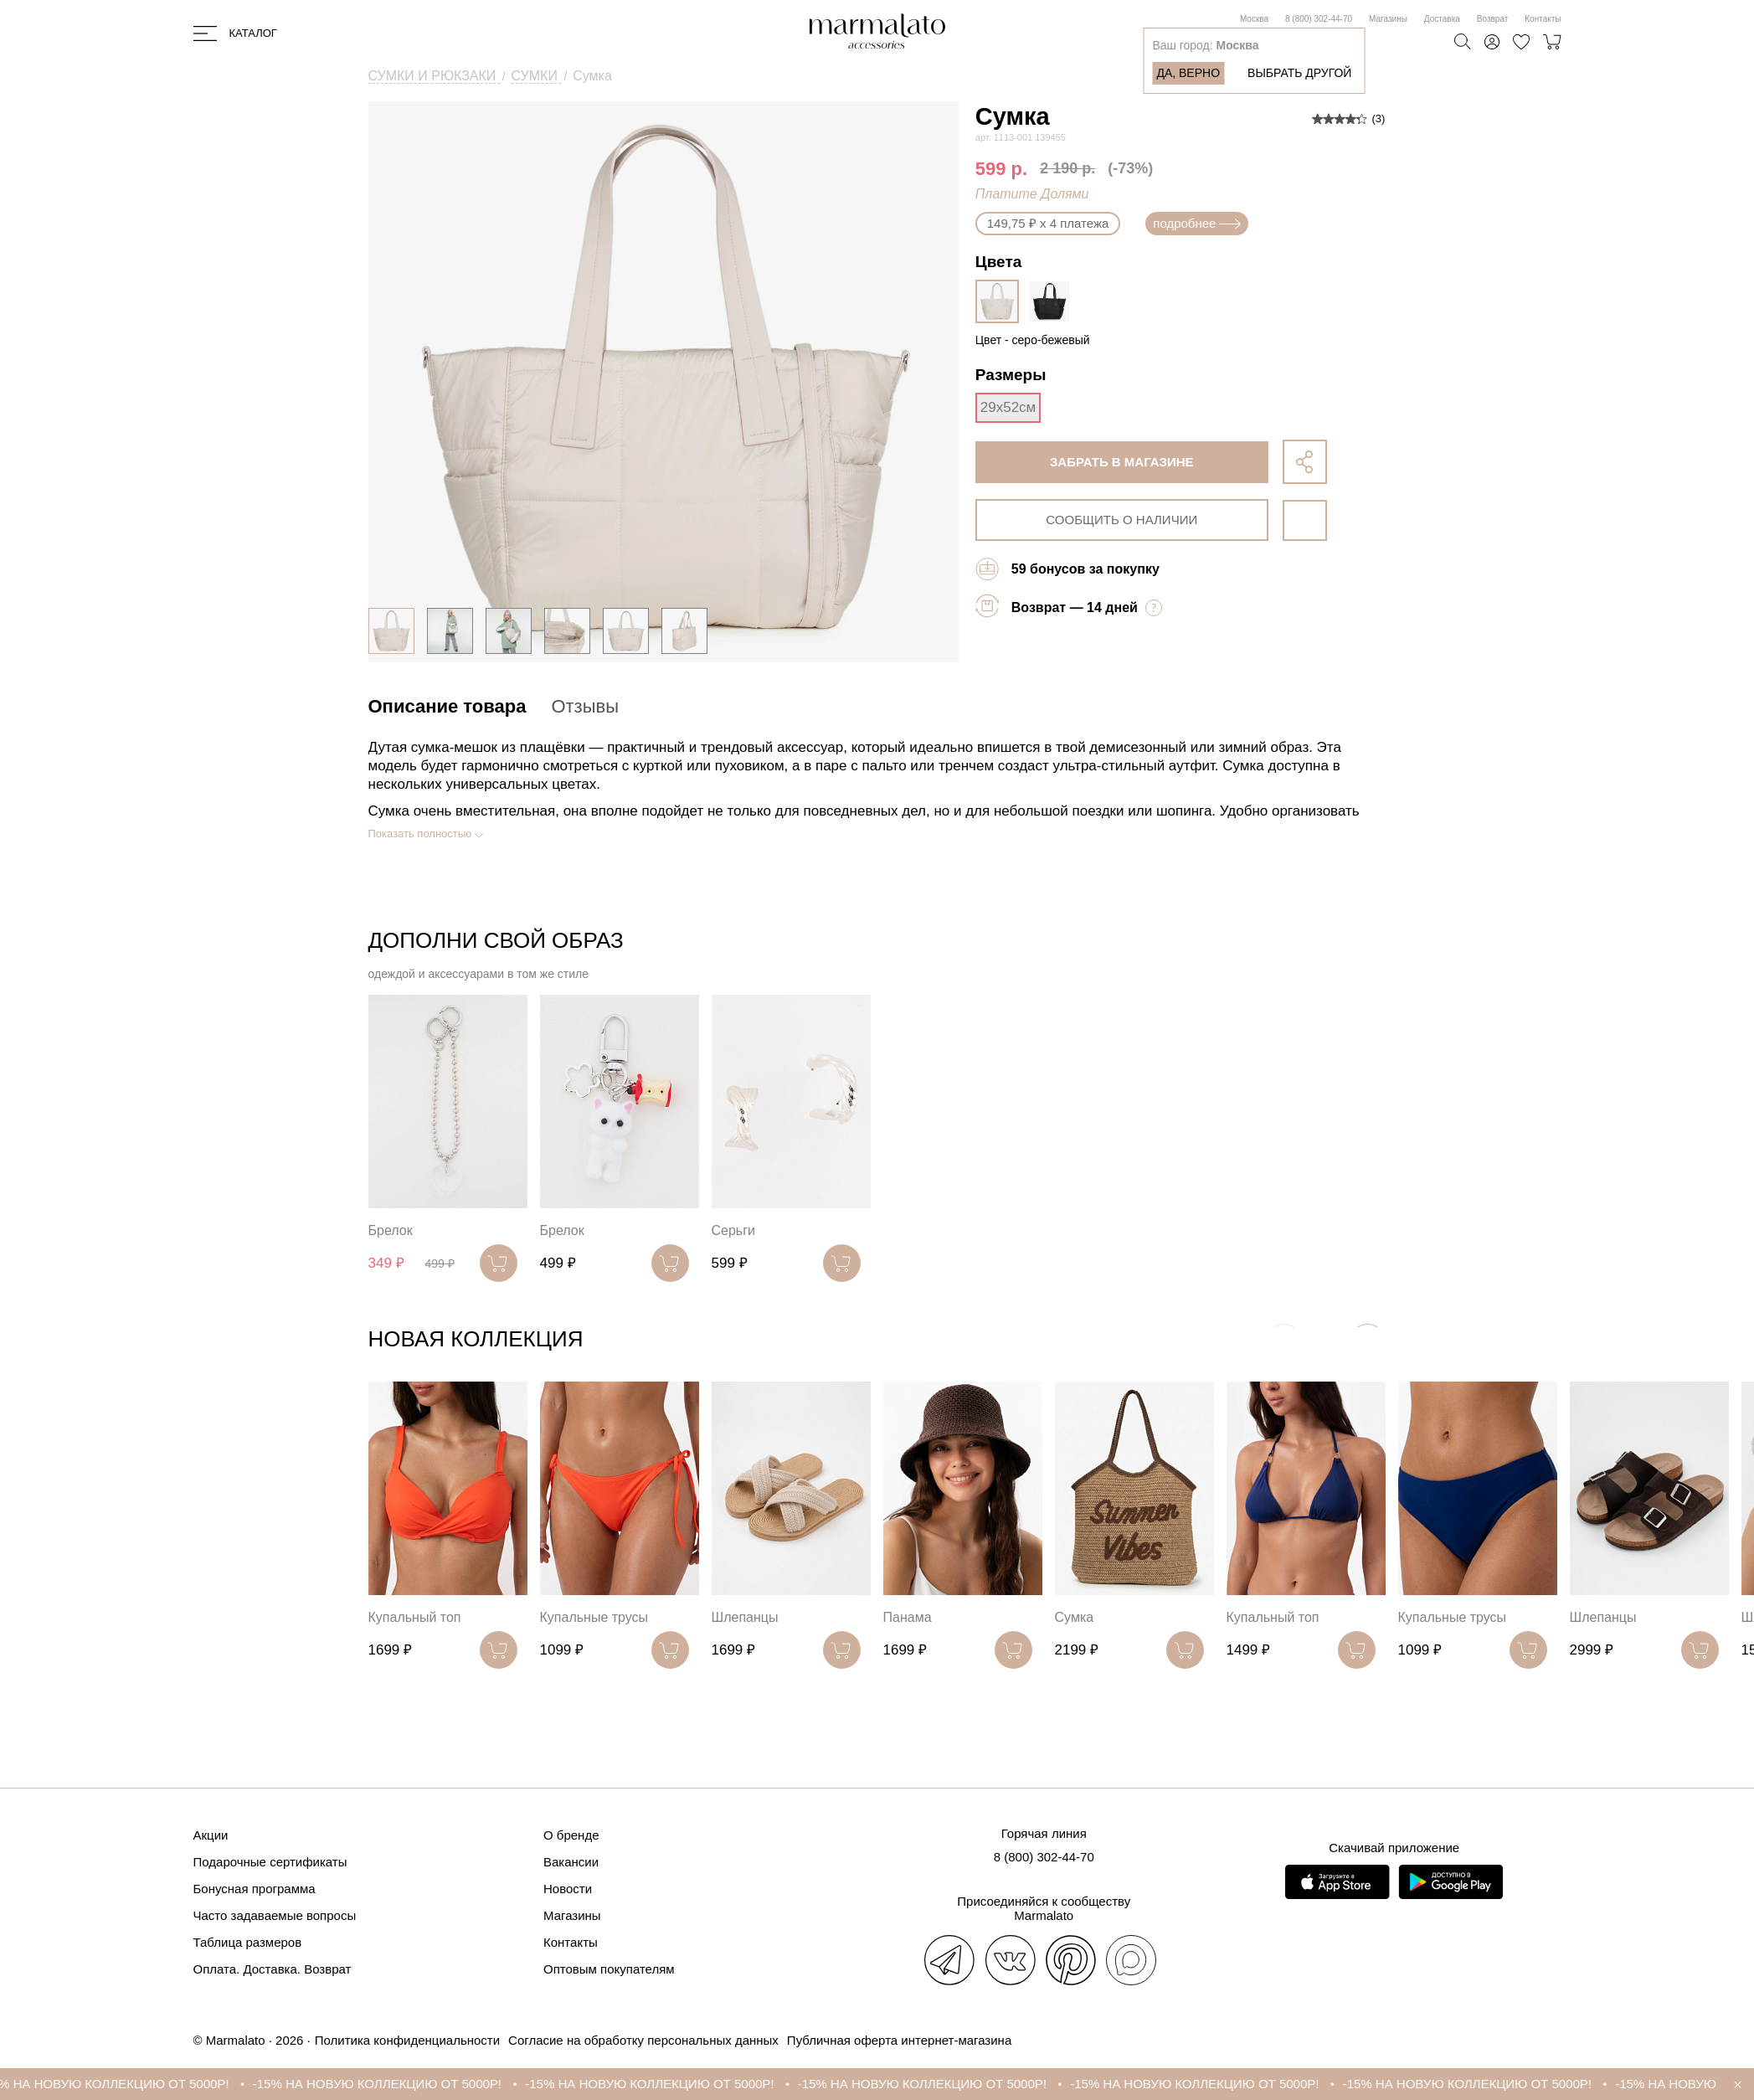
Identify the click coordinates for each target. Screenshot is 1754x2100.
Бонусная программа (254, 1888)
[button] (1367, 1342)
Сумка (1074, 1617)
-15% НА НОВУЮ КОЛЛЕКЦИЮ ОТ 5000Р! (132, 2084)
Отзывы (585, 706)
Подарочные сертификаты (270, 1862)
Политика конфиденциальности (407, 2040)
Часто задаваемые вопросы (275, 1915)
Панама (907, 1617)
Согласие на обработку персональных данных (643, 2040)
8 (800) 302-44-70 (1318, 18)
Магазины (1388, 18)
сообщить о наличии (1121, 519)
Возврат (1493, 18)
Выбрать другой (1299, 73)
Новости (567, 1888)
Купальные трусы (594, 1617)
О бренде (571, 1835)
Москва (1254, 18)
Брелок (390, 1230)
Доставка (1442, 18)
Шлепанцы (745, 1617)
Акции (211, 1835)
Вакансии (571, 1862)
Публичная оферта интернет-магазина (899, 2040)
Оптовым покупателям (609, 1969)
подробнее (1197, 223)
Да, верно (1188, 73)
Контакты (1543, 18)
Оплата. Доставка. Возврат (272, 1969)
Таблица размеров (247, 1942)
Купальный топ (414, 1617)
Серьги (733, 1230)
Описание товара (447, 706)
